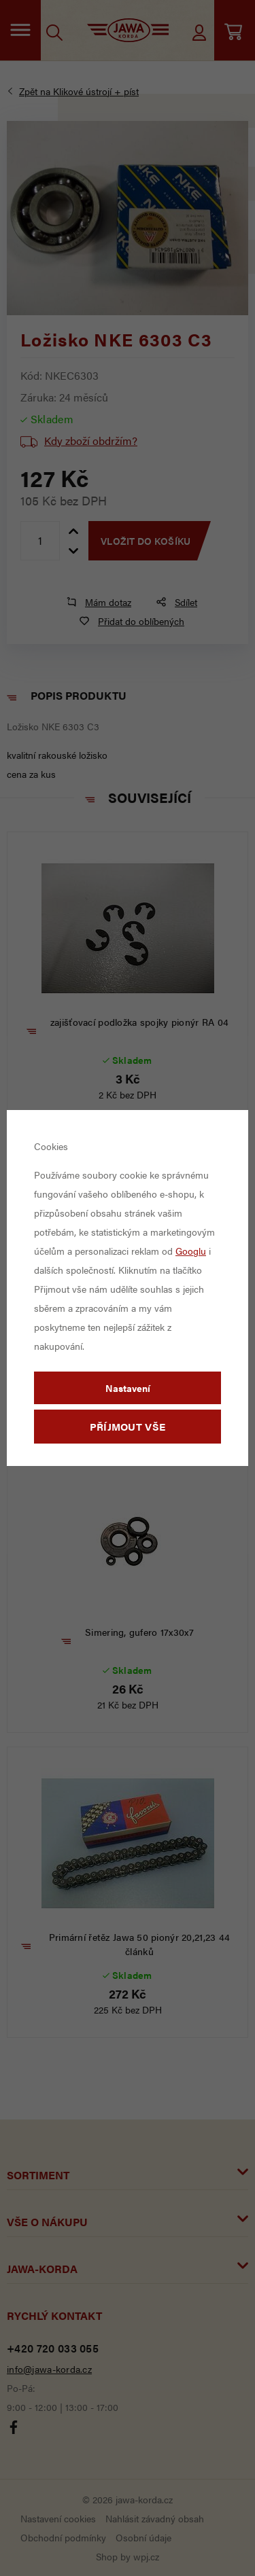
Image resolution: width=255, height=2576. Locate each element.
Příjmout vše (128, 1426)
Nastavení (127, 1388)
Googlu (190, 1250)
